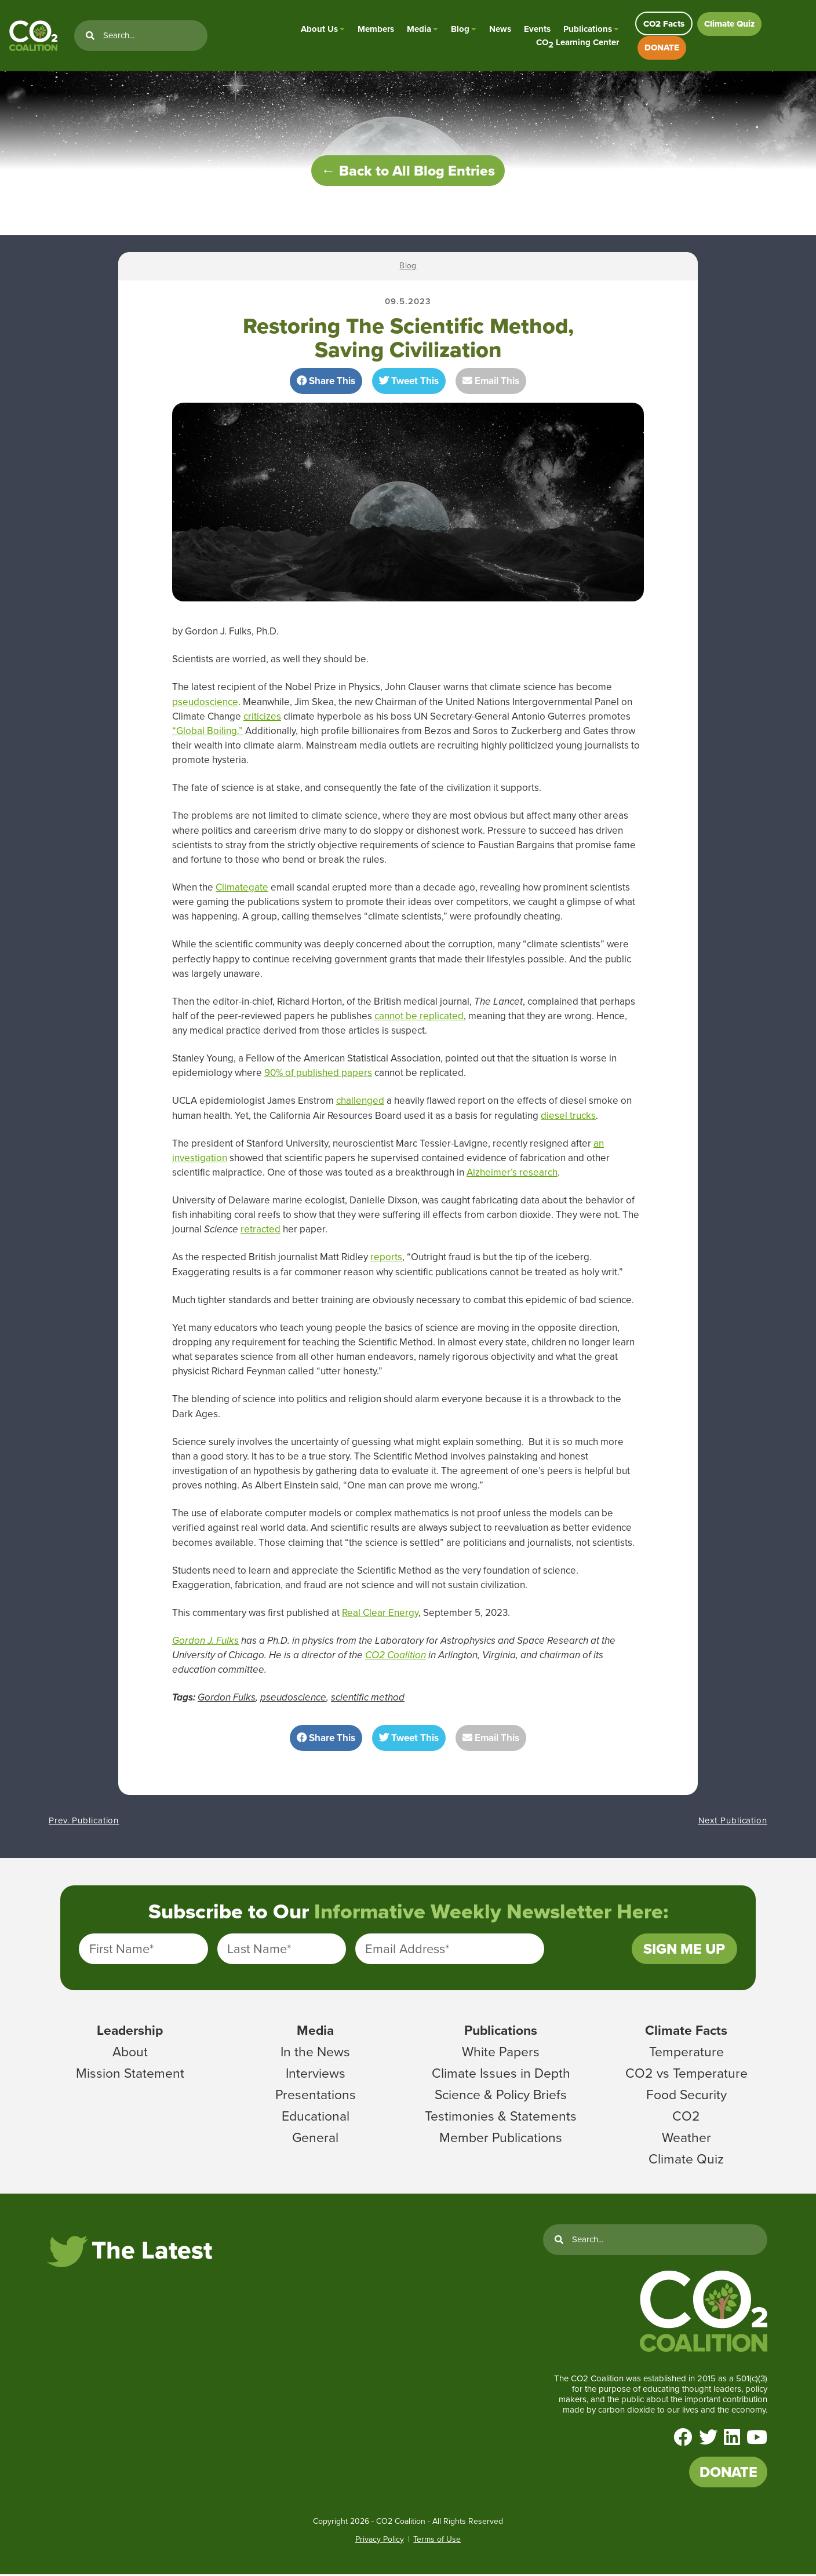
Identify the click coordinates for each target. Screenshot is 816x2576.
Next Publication (732, 1822)
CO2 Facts (663, 23)
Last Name (259, 1950)
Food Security (686, 2096)
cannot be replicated (419, 1017)
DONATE (661, 47)
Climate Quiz (729, 23)
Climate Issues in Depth (501, 2075)
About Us (319, 29)
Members (376, 29)
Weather (686, 2139)
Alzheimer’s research (512, 1174)
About (130, 2053)
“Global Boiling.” (207, 732)
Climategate (242, 889)
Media (419, 29)
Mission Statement (130, 2075)
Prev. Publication (84, 1822)
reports (386, 1259)
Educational (315, 2118)
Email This (490, 382)
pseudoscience (205, 703)
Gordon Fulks (227, 1699)
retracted (260, 1231)
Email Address (407, 1950)
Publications (587, 29)
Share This (326, 382)
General (315, 2139)
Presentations (315, 2096)
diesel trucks (568, 1117)
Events (537, 29)
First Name (121, 1950)
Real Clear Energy (380, 1614)
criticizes (262, 718)
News (500, 29)
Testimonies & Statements (501, 2118)
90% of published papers (318, 1074)
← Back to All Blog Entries (408, 172)
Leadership (130, 2032)
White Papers (501, 2053)
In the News (315, 2053)
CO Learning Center (577, 42)
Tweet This (409, 382)
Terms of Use (437, 2541)
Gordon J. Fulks (205, 1642)
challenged (360, 1102)
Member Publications (500, 2139)
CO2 (686, 2118)
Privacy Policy (379, 2541)
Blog (460, 29)
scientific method (368, 1699)
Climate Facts (686, 2032)
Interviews (315, 2075)
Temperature (686, 2053)
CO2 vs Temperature (686, 2075)
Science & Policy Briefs (501, 2096)
